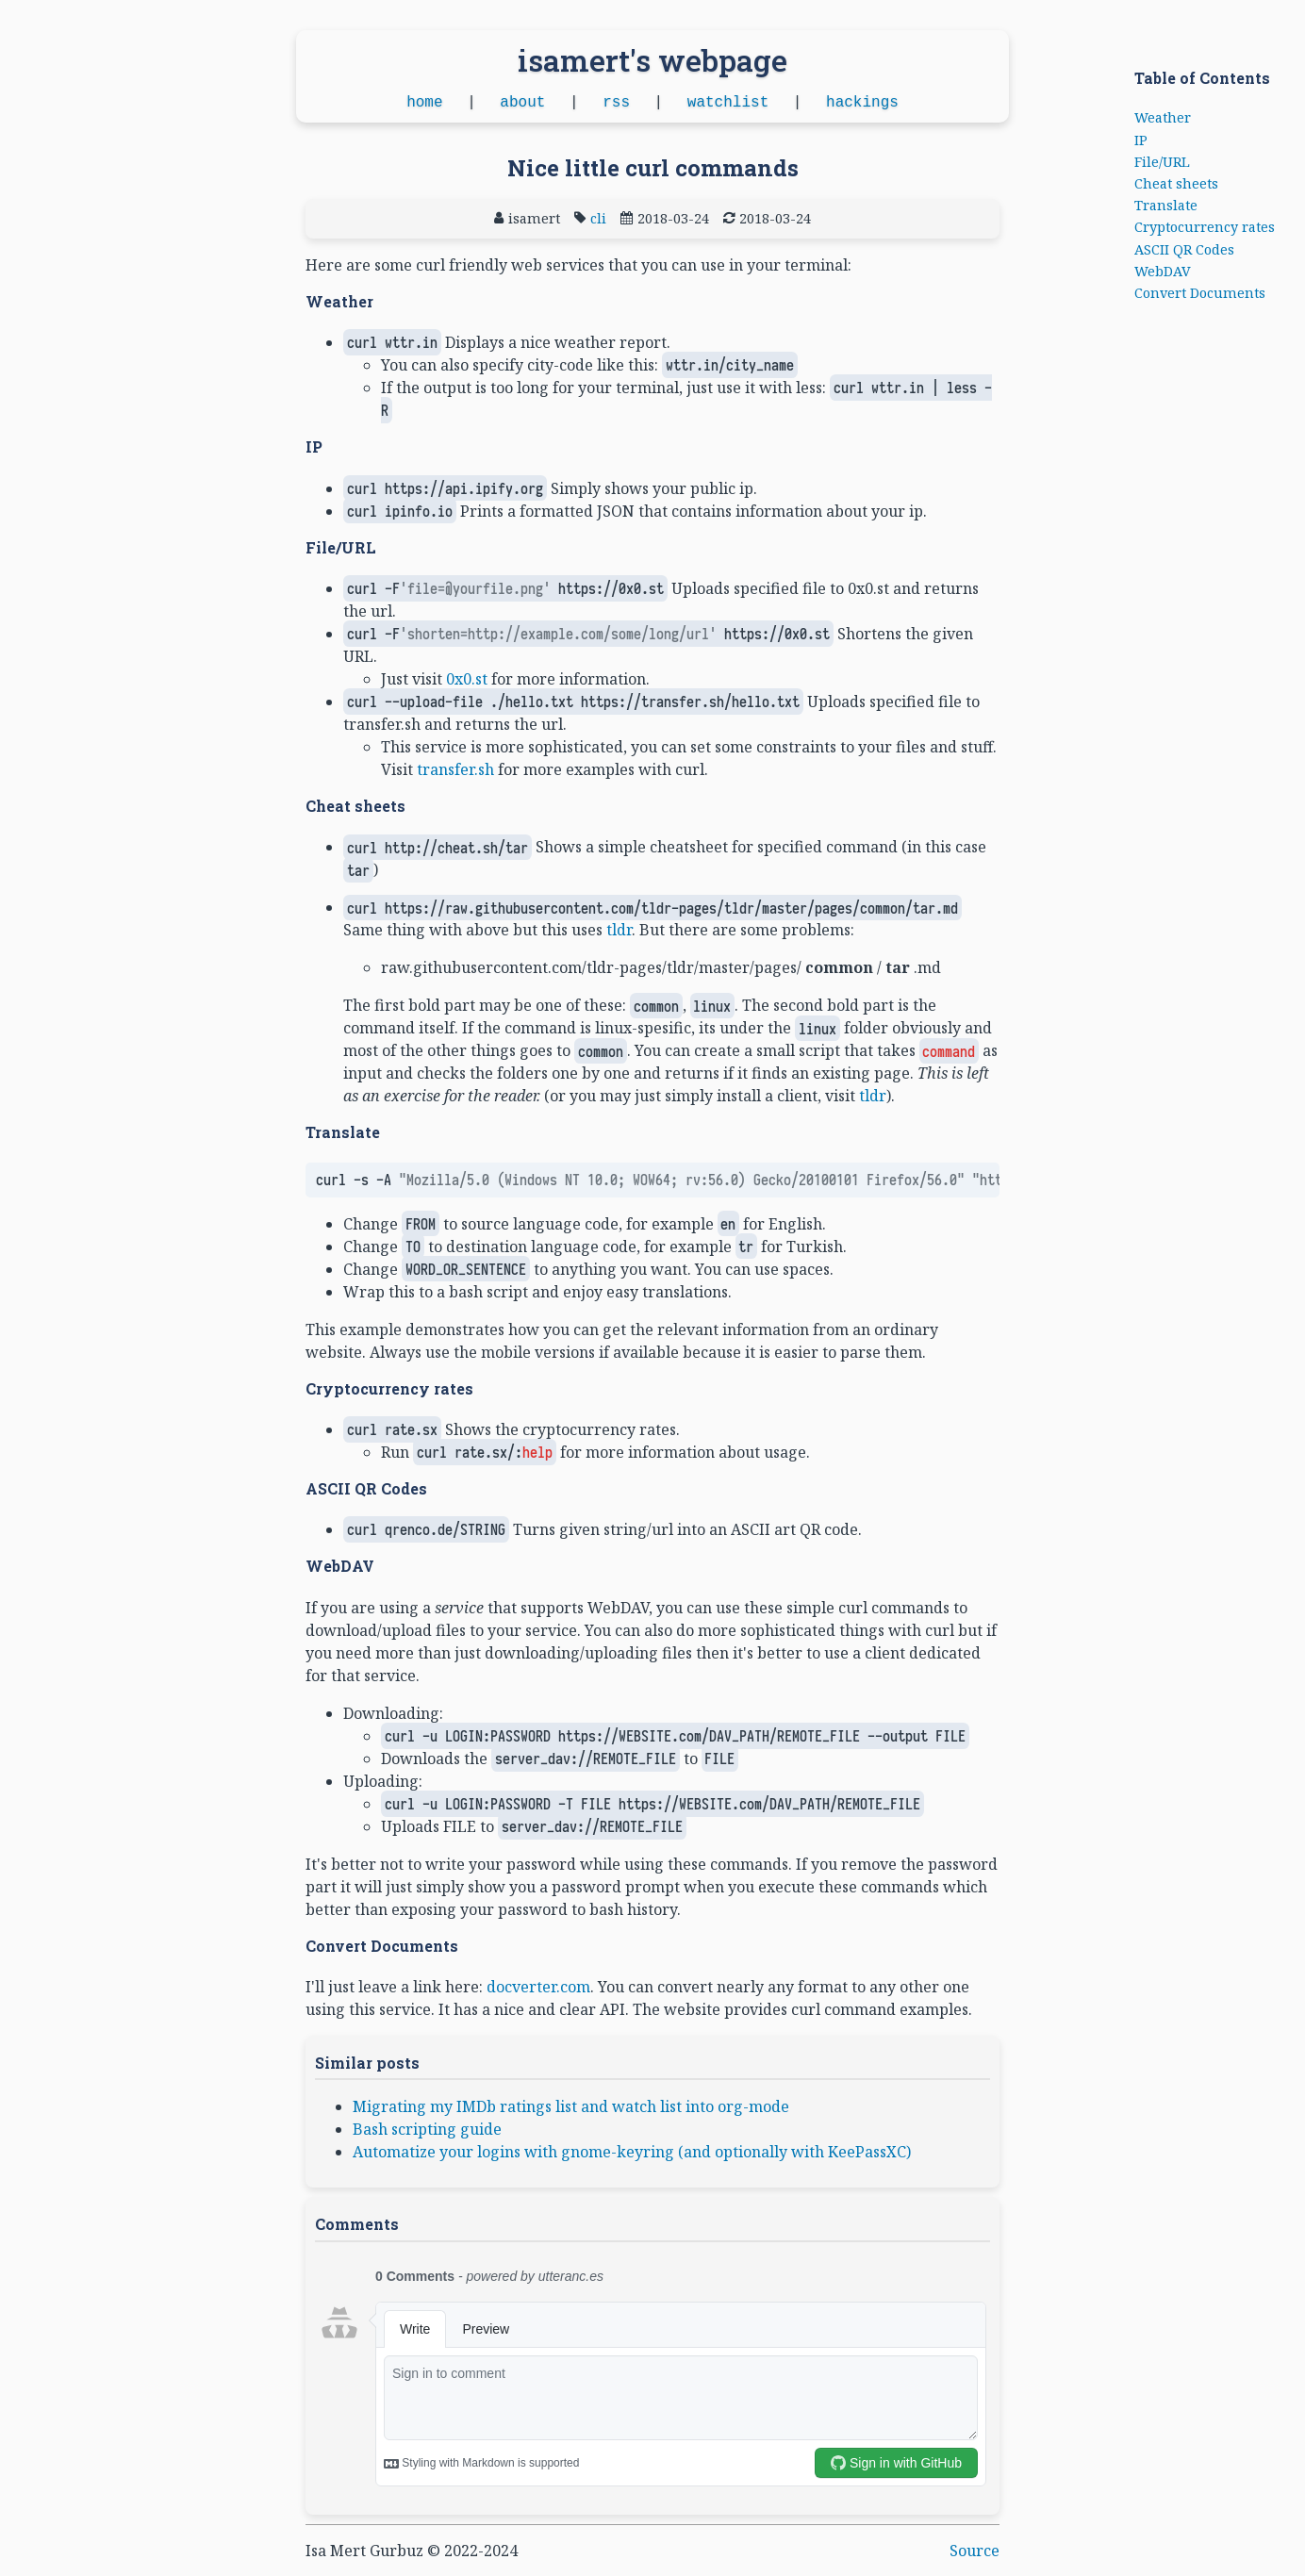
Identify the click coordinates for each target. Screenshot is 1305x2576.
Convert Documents (1199, 293)
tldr (619, 929)
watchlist (727, 102)
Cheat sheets (1176, 183)
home (424, 102)
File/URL (1162, 162)
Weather (1162, 117)
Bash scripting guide (427, 2129)
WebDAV (1162, 271)
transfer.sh (455, 769)
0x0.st (466, 679)
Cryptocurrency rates (1204, 227)
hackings (862, 102)
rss (616, 102)
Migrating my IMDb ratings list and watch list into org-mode (571, 2106)
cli (598, 218)
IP (1141, 140)
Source (974, 2550)
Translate (1166, 205)
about (522, 102)
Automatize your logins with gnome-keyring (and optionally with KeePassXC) (632, 2151)
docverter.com (538, 1986)
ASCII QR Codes (1184, 249)
